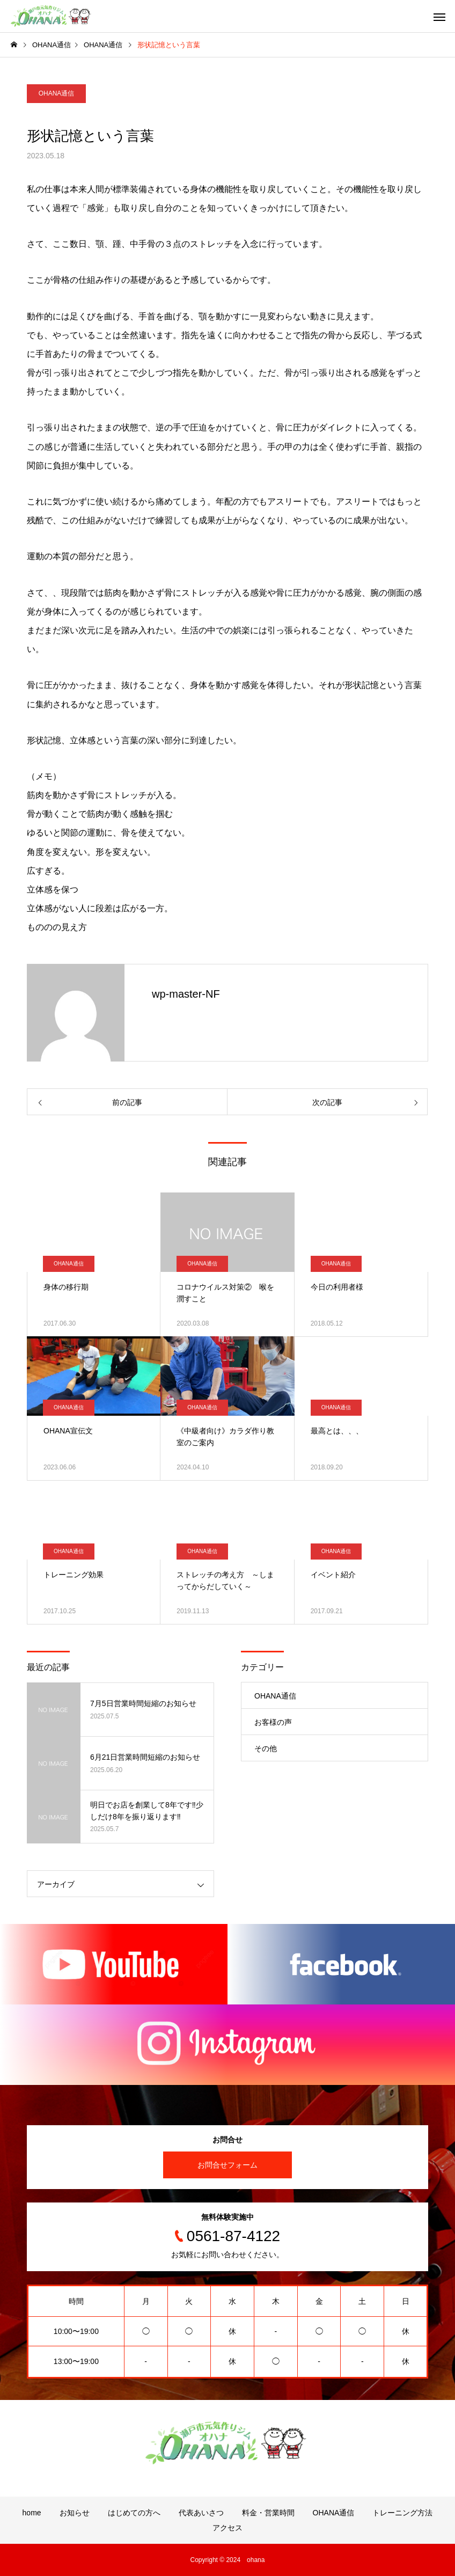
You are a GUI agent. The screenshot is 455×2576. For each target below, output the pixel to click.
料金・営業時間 (268, 2512)
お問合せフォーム (227, 2165)
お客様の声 (273, 1722)
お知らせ (75, 2512)
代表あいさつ (201, 2512)
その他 (265, 1748)
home (32, 2512)
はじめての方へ (134, 2512)
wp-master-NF (186, 994)
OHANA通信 (57, 93)
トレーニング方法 (402, 2512)
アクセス (227, 2527)
